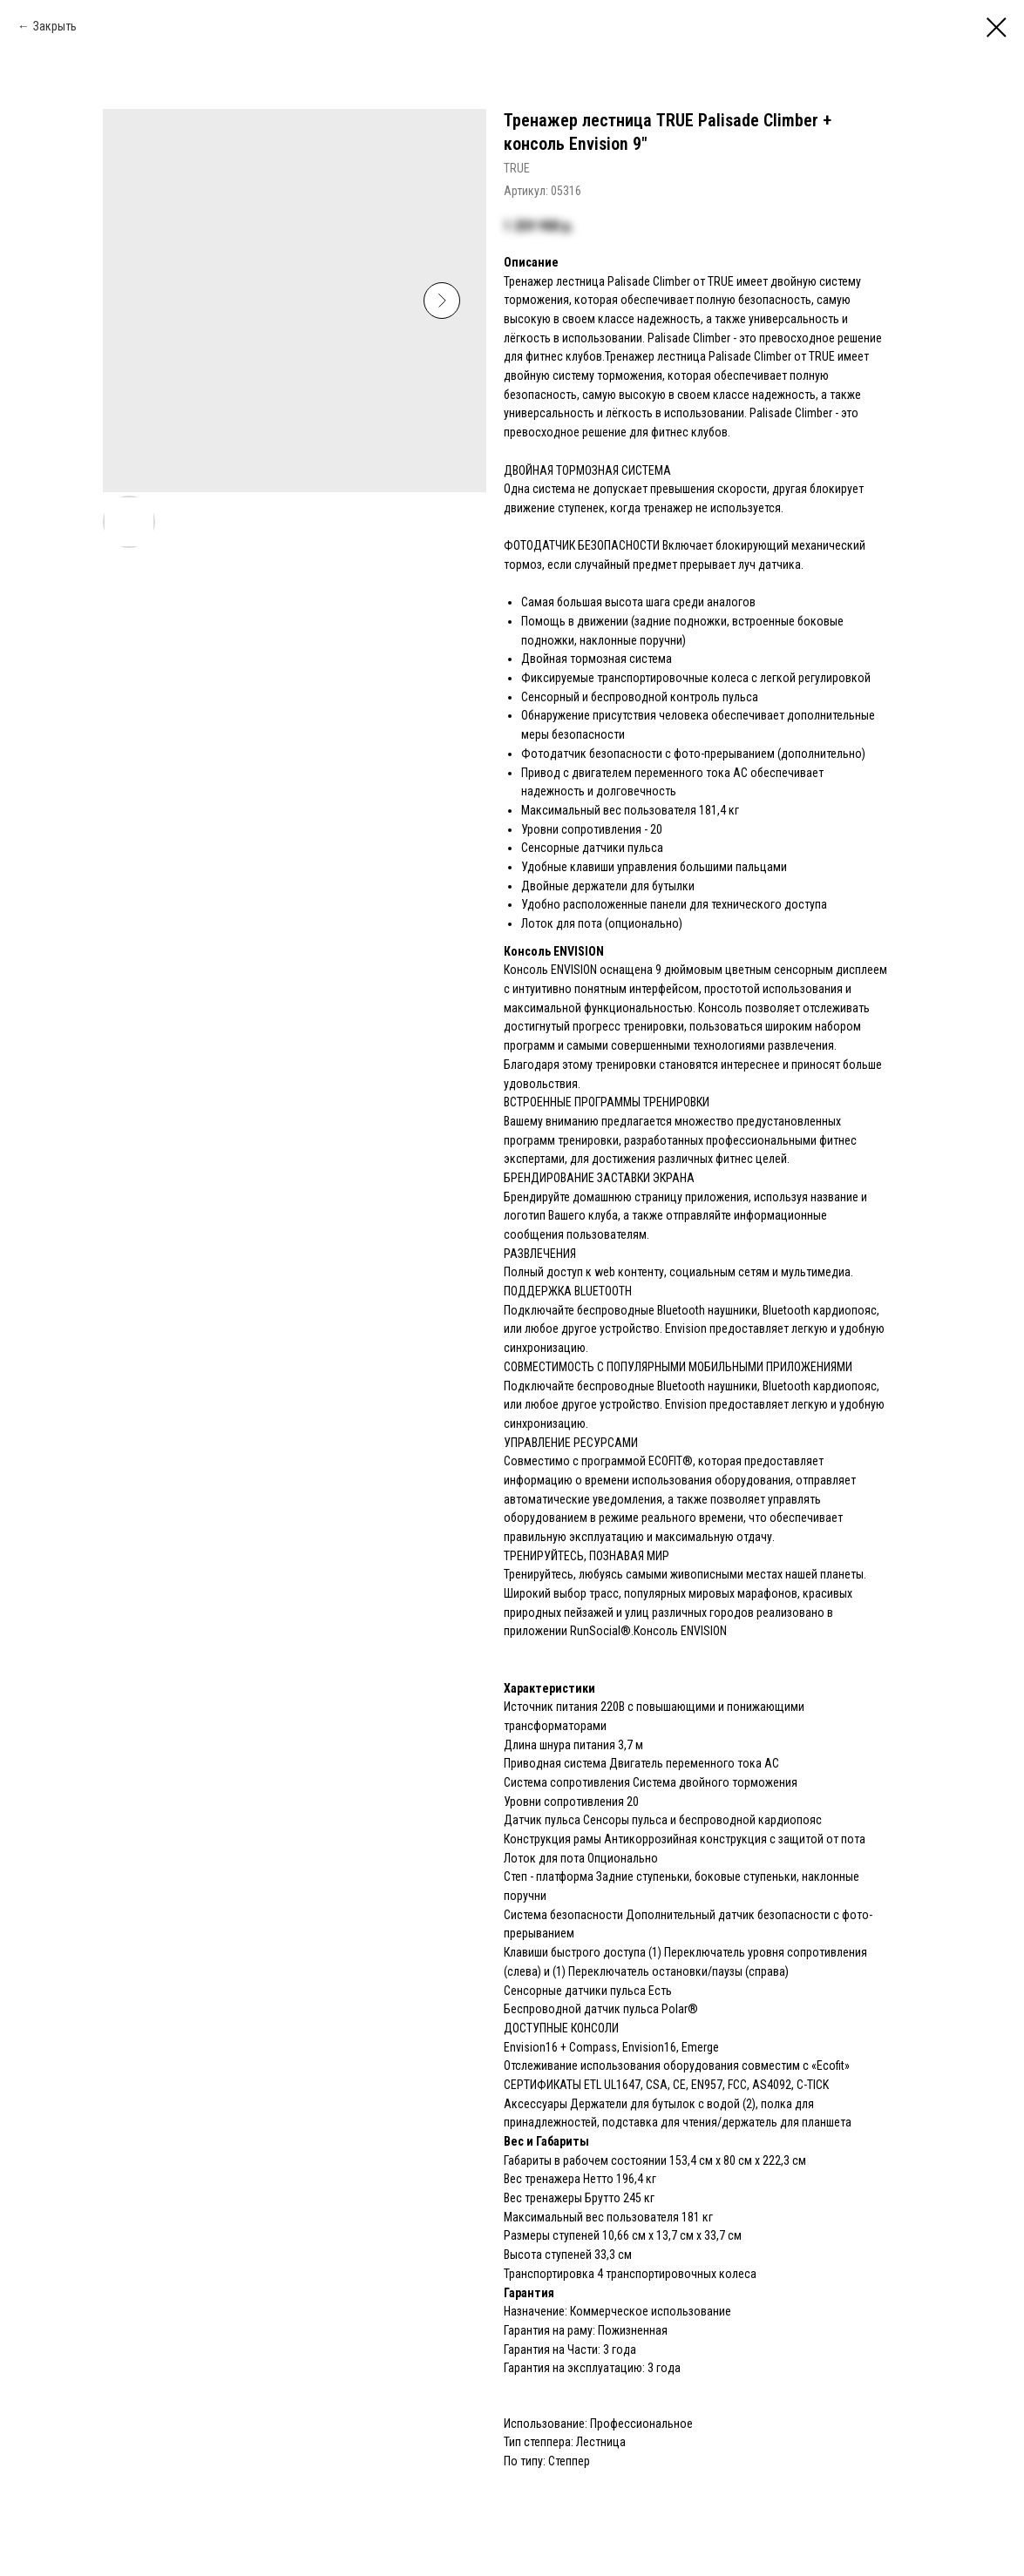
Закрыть (55, 26)
